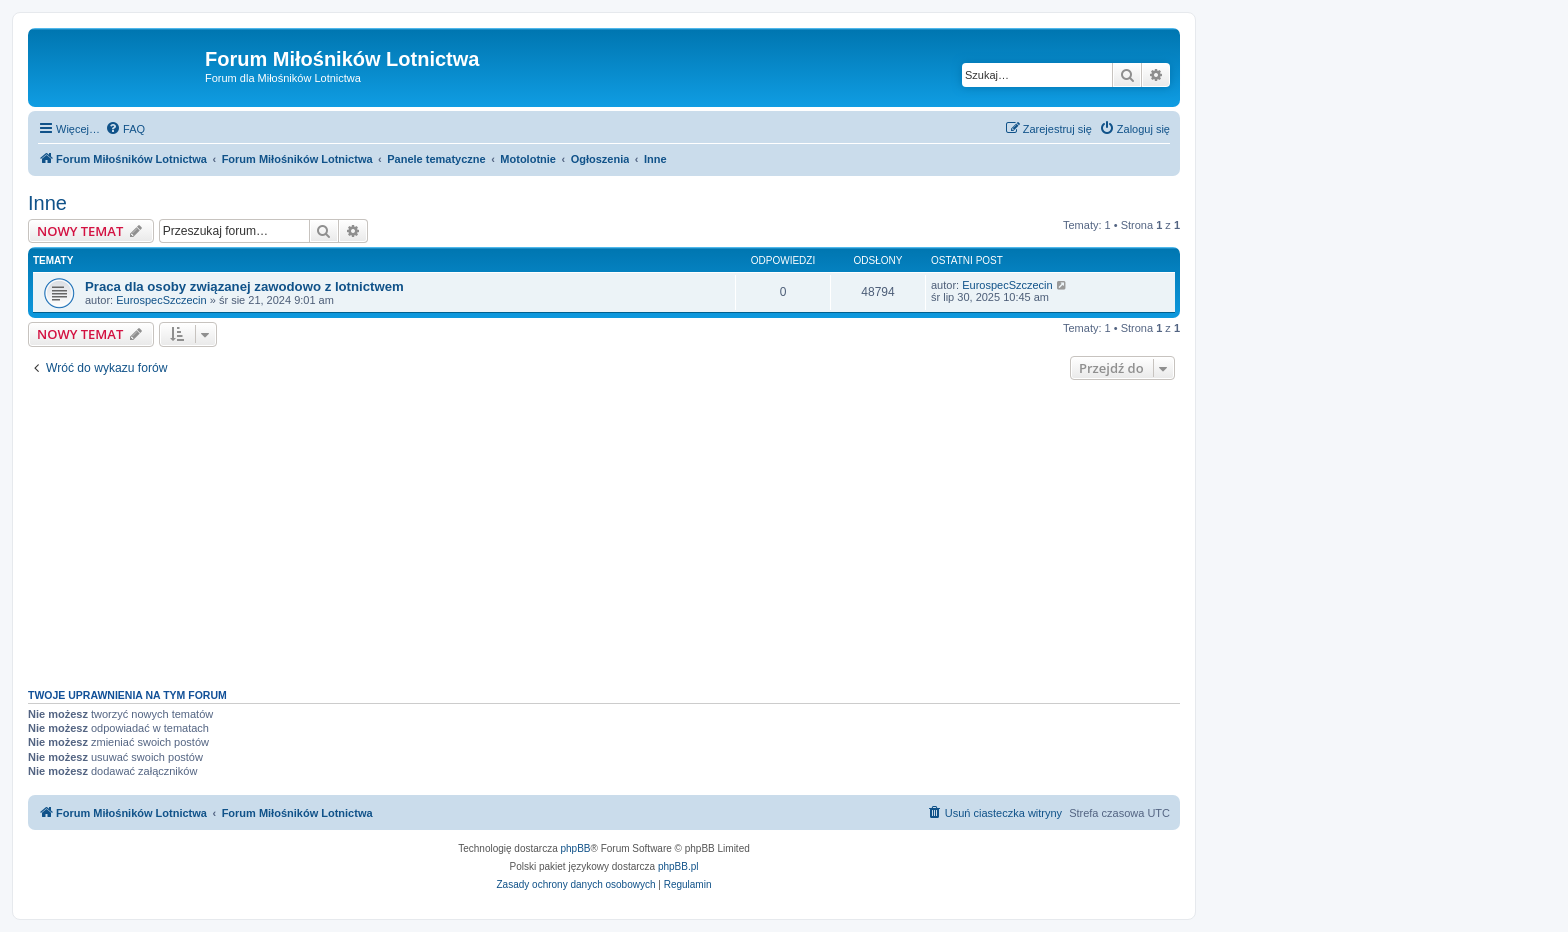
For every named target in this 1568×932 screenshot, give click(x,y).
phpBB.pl (678, 866)
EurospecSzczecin (161, 300)
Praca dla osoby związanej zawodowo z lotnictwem (244, 286)
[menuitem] (125, 129)
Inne (47, 203)
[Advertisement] (604, 529)
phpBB (576, 848)
